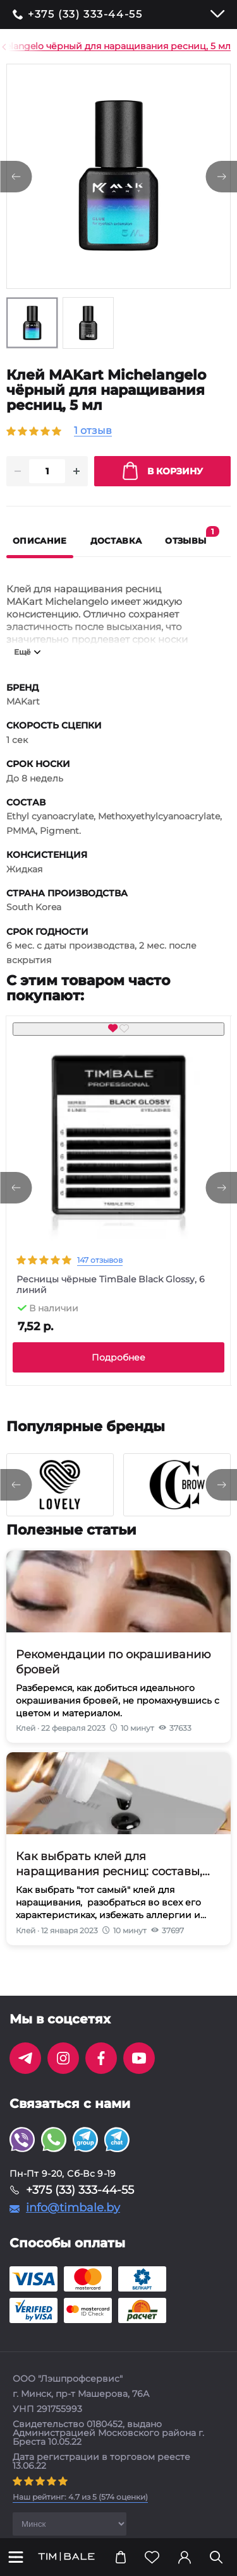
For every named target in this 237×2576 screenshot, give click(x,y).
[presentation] (16, 1203)
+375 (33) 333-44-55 (85, 14)
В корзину (163, 486)
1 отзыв (93, 431)
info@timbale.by (73, 2222)
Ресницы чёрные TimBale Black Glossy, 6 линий (110, 1300)
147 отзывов (100, 1275)
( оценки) (80, 2512)
